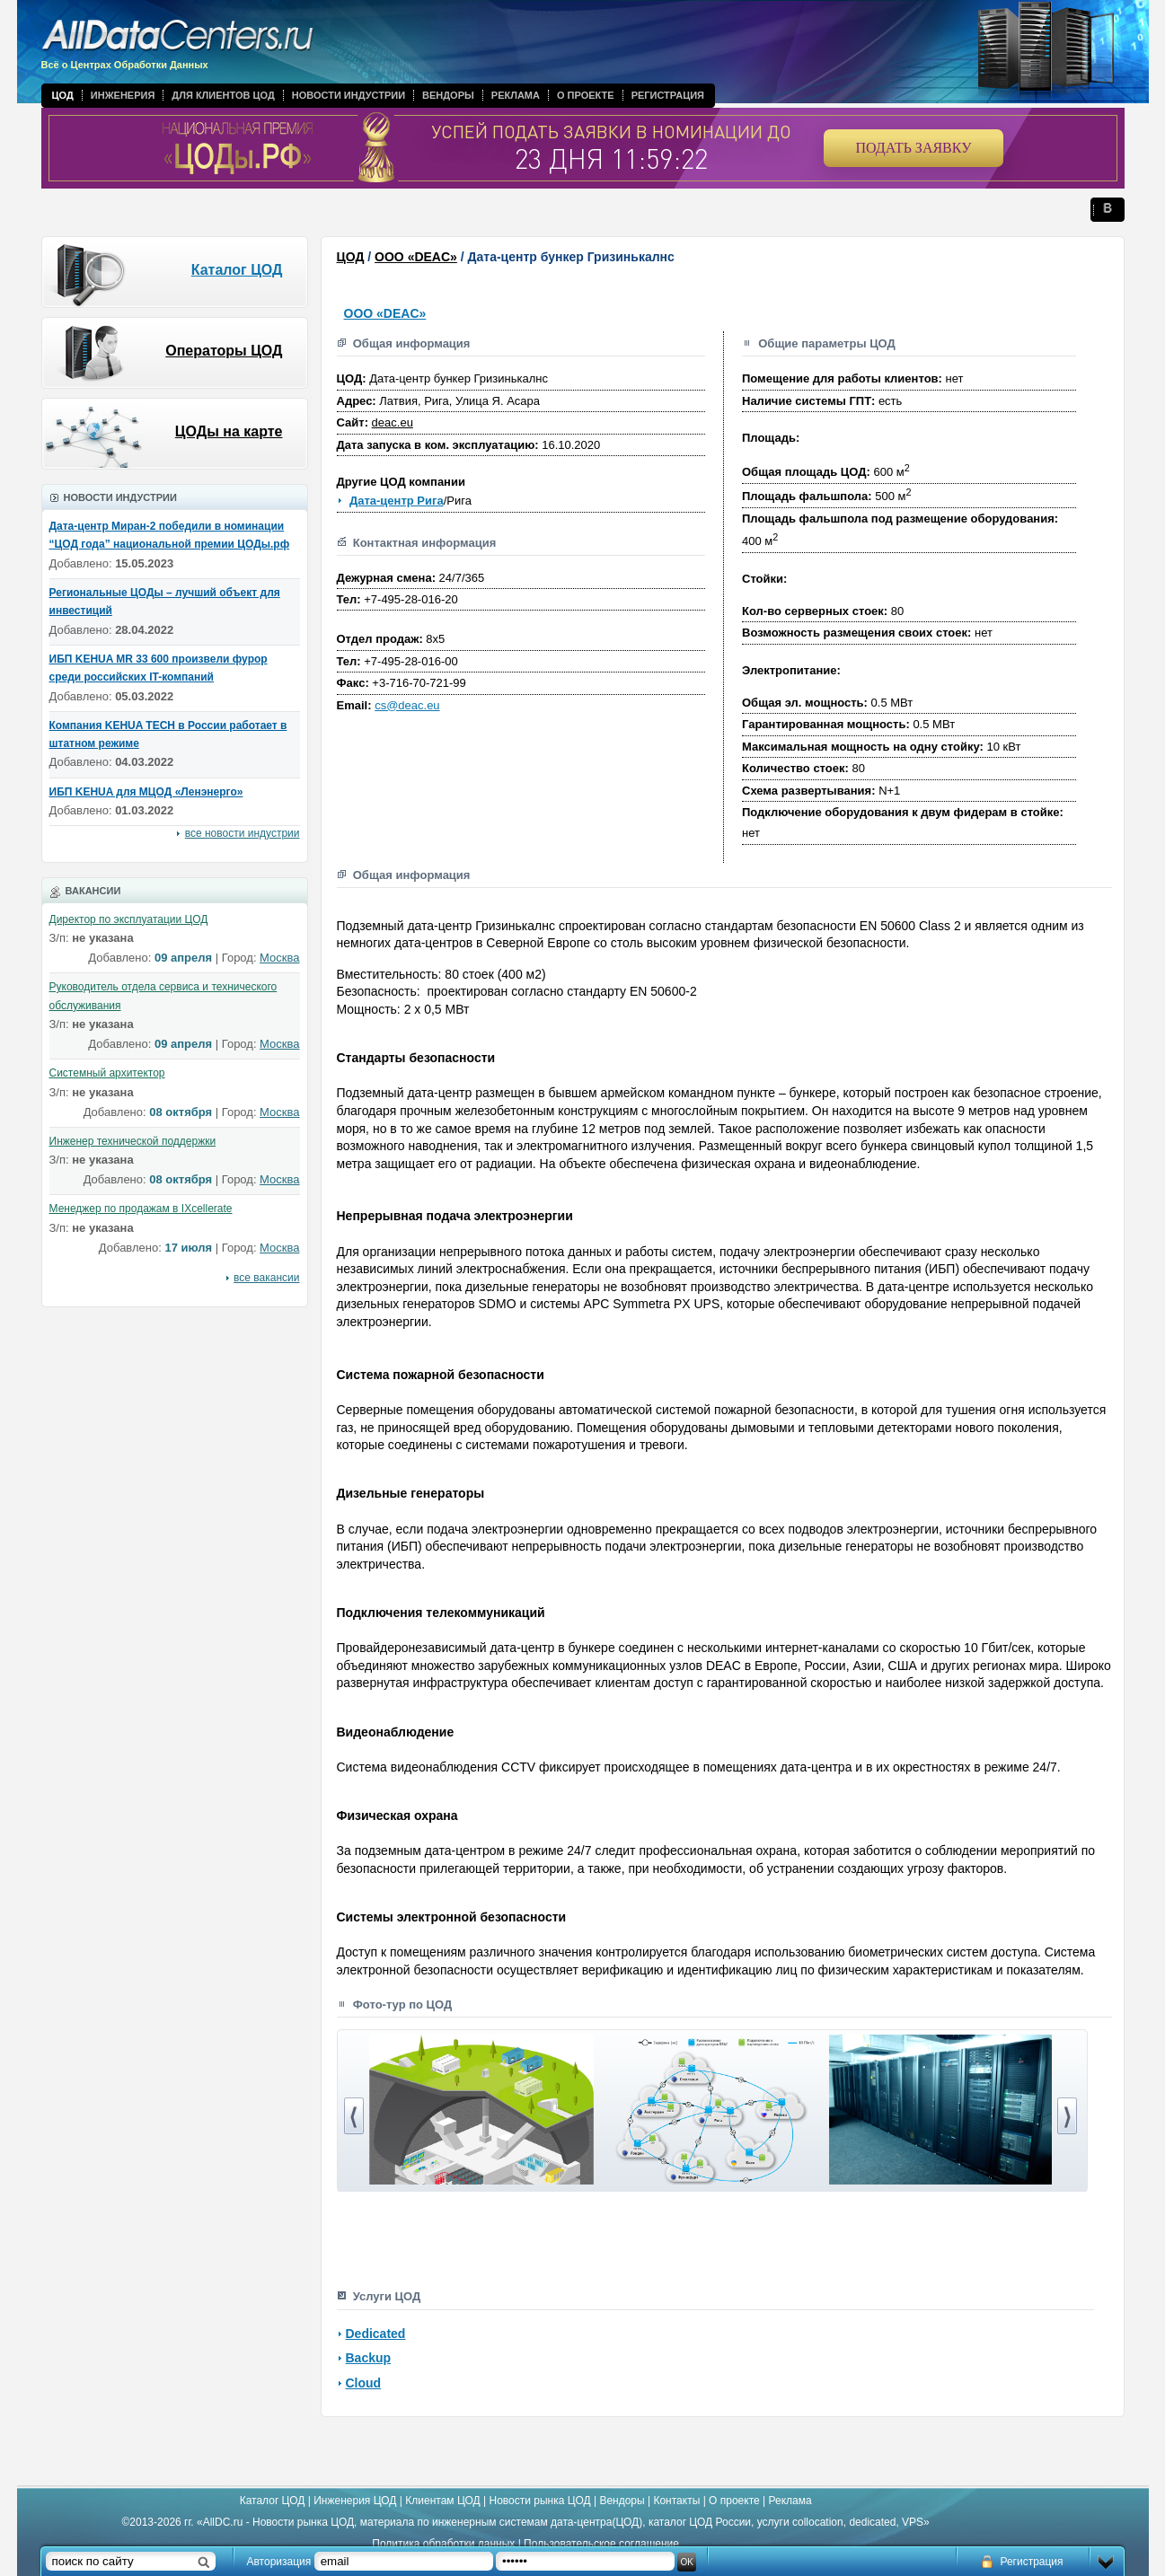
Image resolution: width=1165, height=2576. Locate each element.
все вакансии (266, 1277)
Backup (369, 2358)
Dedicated (376, 2333)
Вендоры (448, 95)
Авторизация (279, 2561)
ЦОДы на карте (229, 431)
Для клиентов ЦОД (223, 95)
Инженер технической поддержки (132, 1141)
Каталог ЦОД (237, 269)
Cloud (364, 2383)
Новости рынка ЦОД (540, 2500)
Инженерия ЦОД (354, 2500)
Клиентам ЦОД (442, 2500)
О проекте (585, 95)
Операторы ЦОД (223, 350)
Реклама (515, 95)
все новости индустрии (242, 833)
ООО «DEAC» (416, 257)
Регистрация (667, 95)
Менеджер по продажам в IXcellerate (141, 1208)
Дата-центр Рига (396, 500)
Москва (279, 957)
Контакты (676, 2500)
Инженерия (123, 95)
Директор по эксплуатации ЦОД (128, 919)
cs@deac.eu (407, 705)
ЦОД (63, 95)
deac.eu (392, 422)
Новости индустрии (348, 95)
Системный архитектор (107, 1073)
